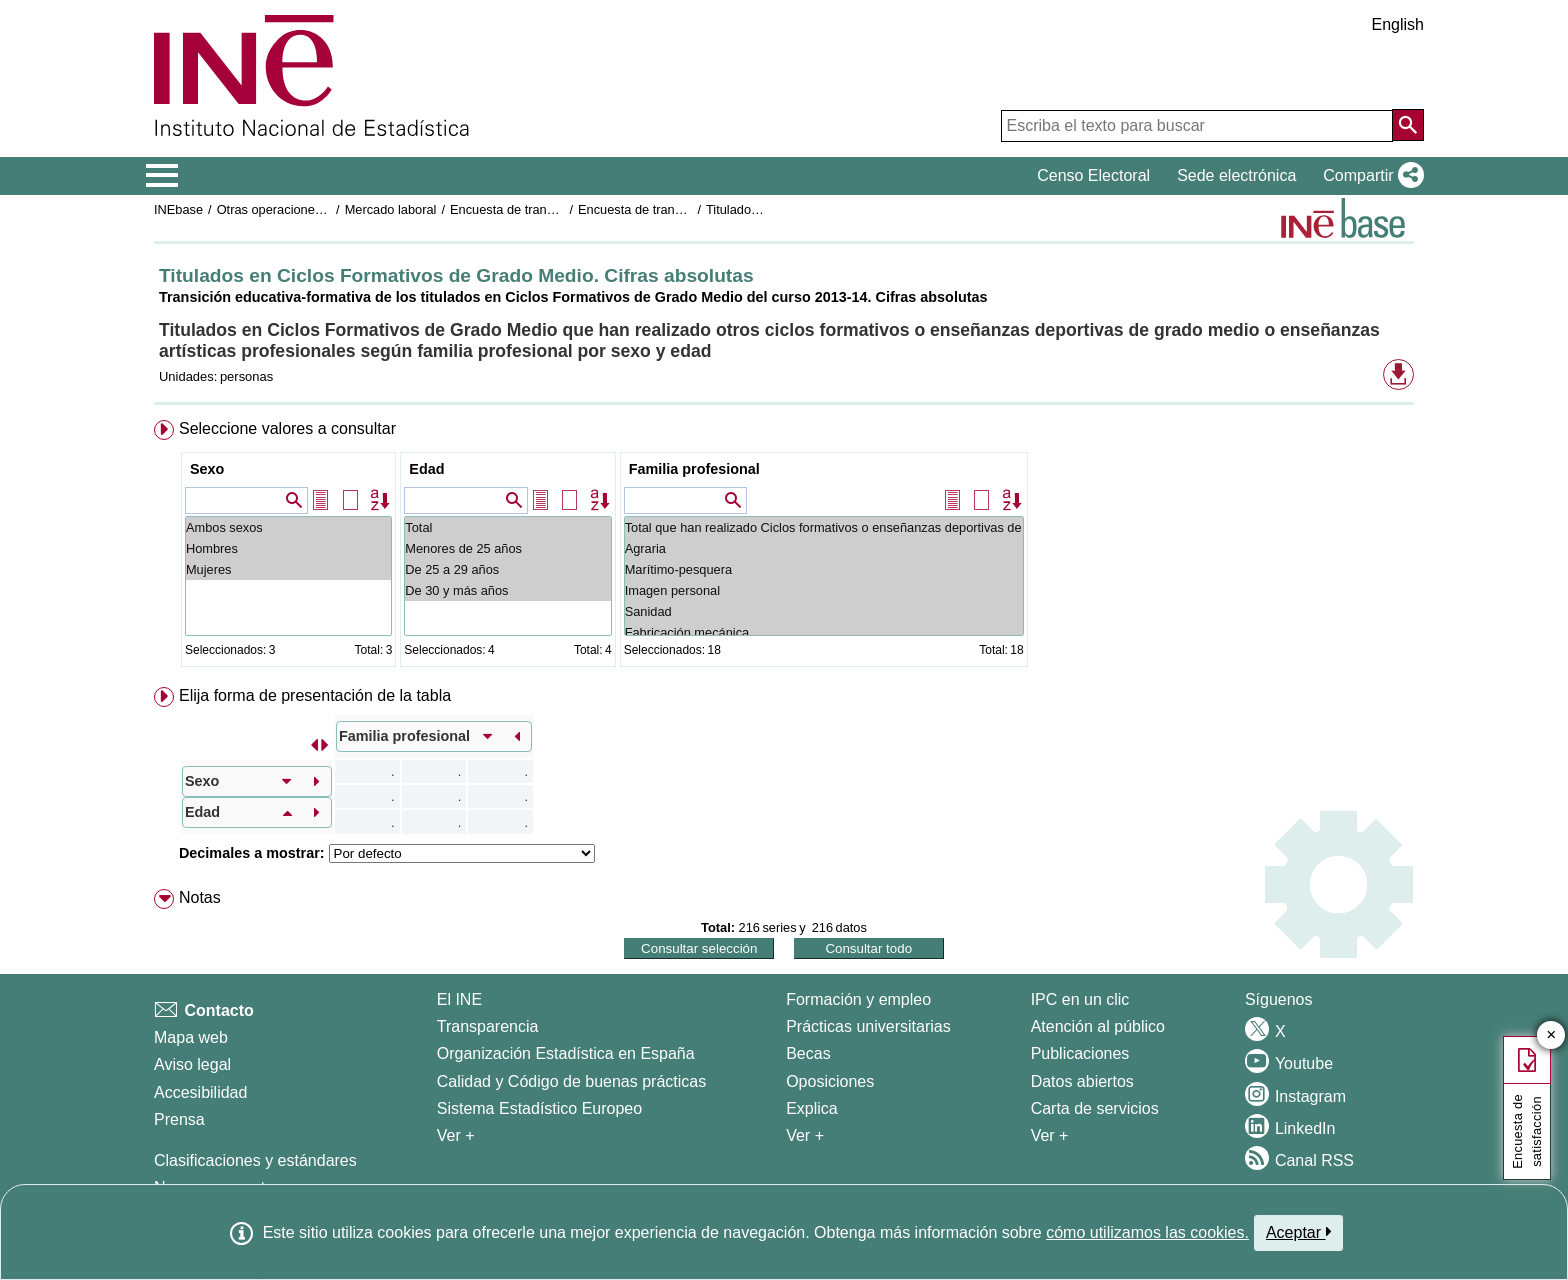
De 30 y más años (507, 590)
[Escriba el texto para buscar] (1197, 126)
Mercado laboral (391, 209)
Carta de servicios (1095, 1108)
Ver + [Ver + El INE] (456, 1135)
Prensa (179, 1119)
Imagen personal (824, 590)
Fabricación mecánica (824, 632)
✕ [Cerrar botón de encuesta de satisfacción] (1551, 1035)
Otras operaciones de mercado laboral (326, 209)
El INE (459, 999)
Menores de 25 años (507, 548)
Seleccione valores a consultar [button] (287, 428)
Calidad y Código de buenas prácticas (572, 1081)
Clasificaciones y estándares (255, 1160)
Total (507, 527)
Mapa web (191, 1037)
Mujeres (288, 569)
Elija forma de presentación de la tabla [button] (315, 695)
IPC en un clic (1080, 999)
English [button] (1398, 24)
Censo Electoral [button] (1093, 175)
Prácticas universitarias (868, 1026)
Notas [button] (200, 897)
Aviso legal (192, 1064)
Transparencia (488, 1026)
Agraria (824, 548)
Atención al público (1098, 1026)
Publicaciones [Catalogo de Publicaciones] (1080, 1053)
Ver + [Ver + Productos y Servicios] (1050, 1135)
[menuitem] (784, 547)
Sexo (207, 469)
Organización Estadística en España (566, 1053)
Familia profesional (694, 469)
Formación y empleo (858, 999)
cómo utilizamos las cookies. (1147, 1232)
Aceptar (1298, 1232)
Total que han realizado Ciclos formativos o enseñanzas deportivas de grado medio (824, 527)
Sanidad (824, 611)
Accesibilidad (200, 1092)
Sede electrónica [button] (1236, 175)
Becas (808, 1053)
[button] (1369, 176)
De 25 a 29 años (507, 569)
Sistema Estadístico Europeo (539, 1108)
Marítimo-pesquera (824, 569)
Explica (812, 1108)
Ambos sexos (288, 527)
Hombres (288, 548)
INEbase (178, 209)
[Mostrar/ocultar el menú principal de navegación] (162, 176)
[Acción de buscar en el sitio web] (1408, 125)
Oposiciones (830, 1081)
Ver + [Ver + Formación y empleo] (805, 1135)
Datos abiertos (1082, 1081)
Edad (426, 469)
